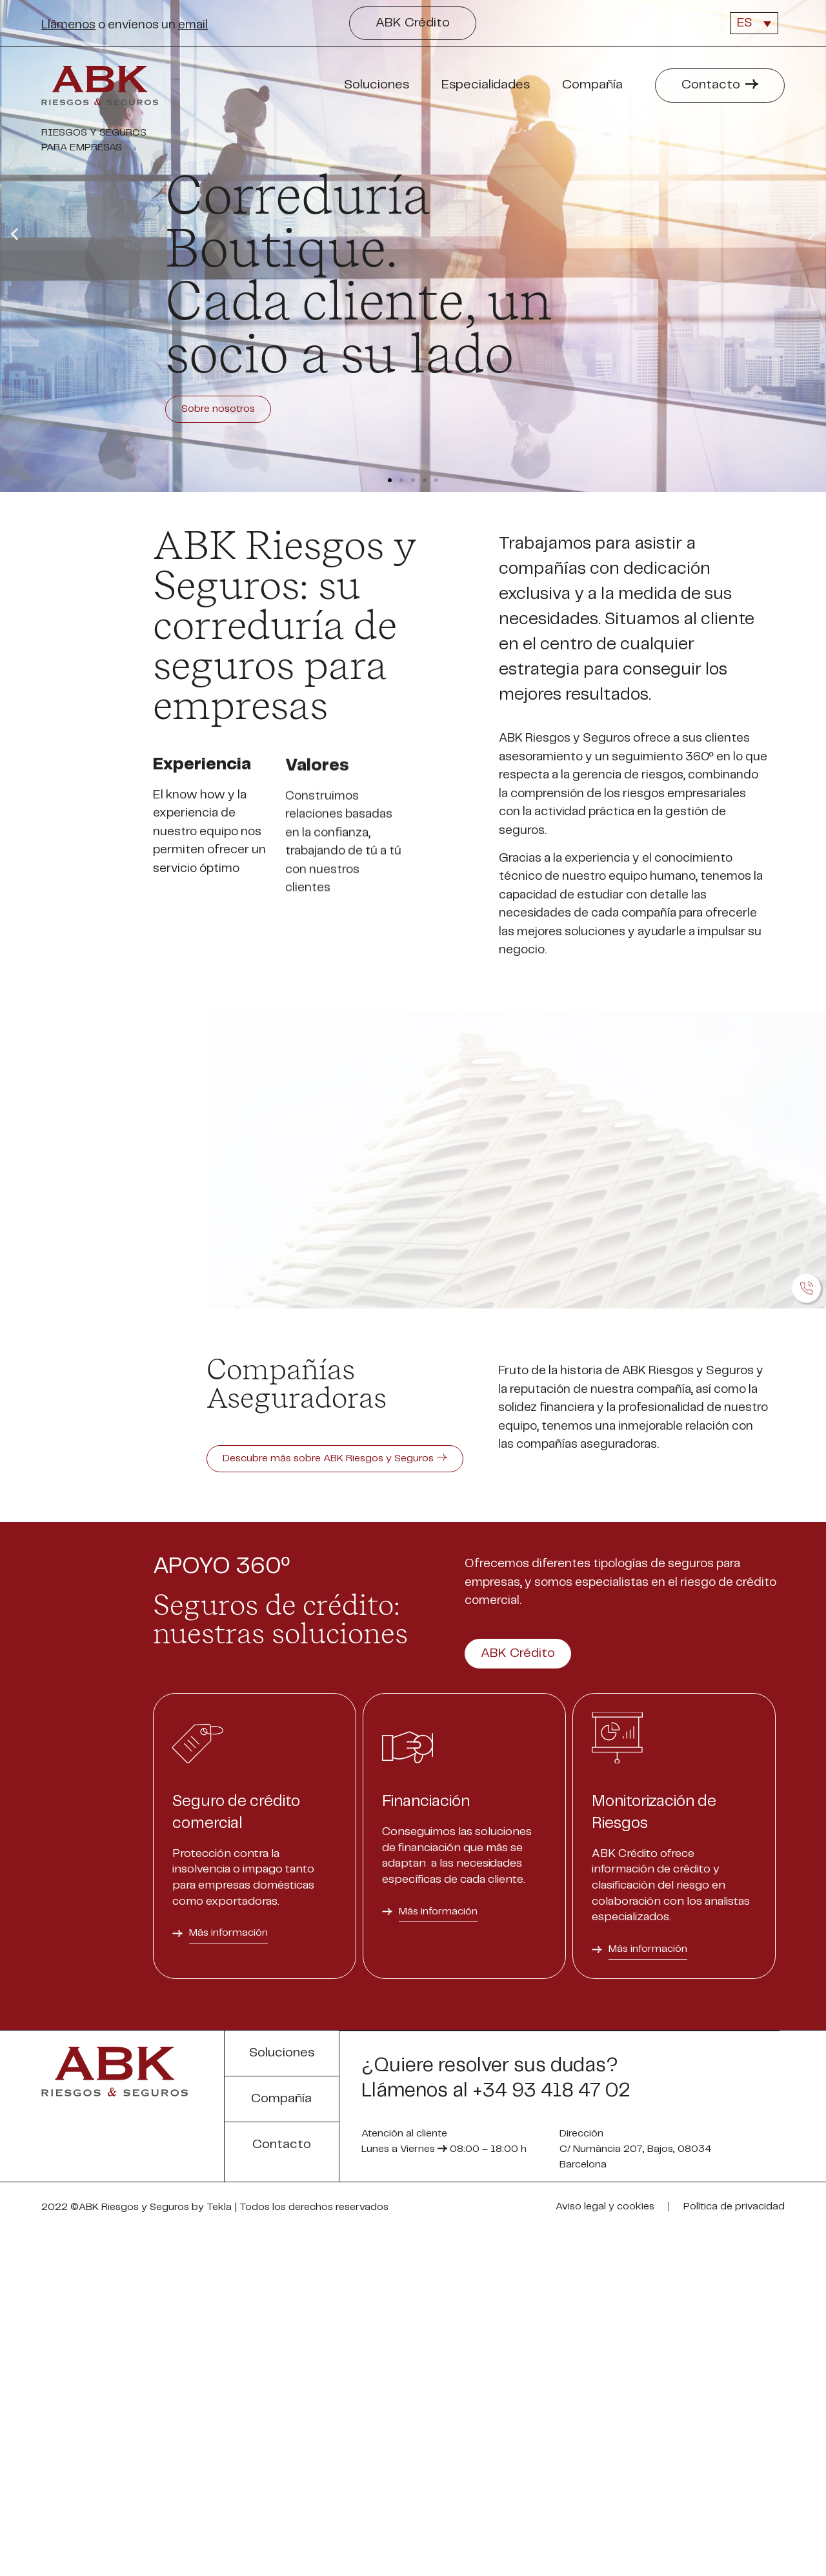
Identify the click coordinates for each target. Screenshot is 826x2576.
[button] (412, 23)
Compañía (595, 85)
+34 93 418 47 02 (551, 2431)
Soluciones (380, 85)
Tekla (219, 2548)
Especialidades (488, 85)
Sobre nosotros (240, 409)
